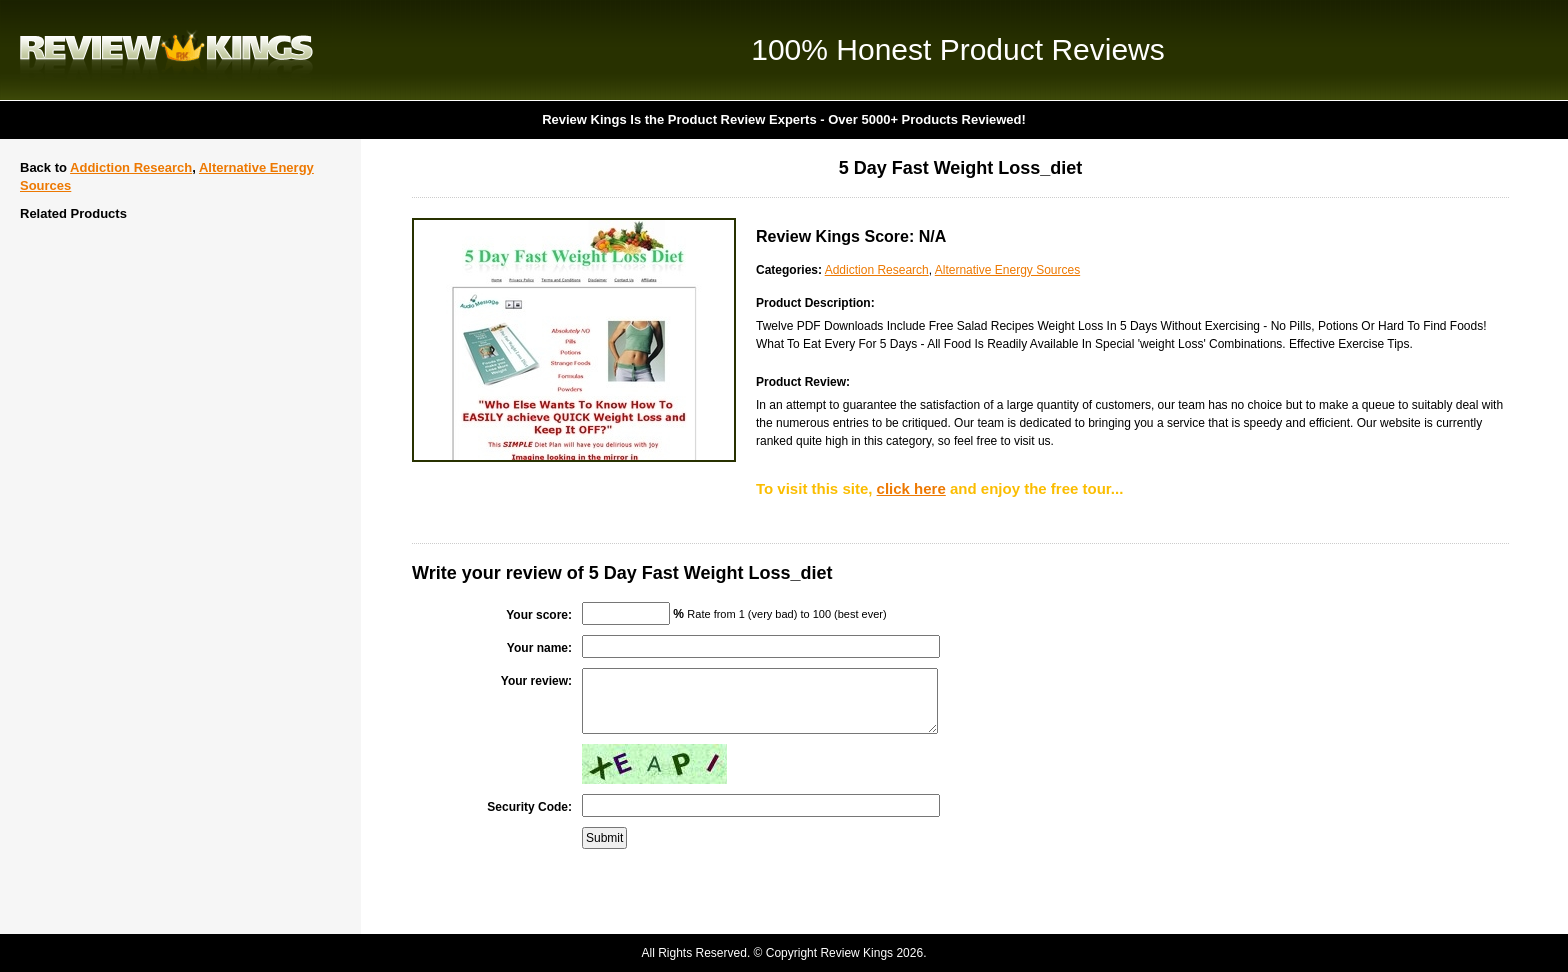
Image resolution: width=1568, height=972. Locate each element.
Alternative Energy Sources (1007, 270)
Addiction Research (131, 167)
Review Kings (166, 50)
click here (911, 488)
